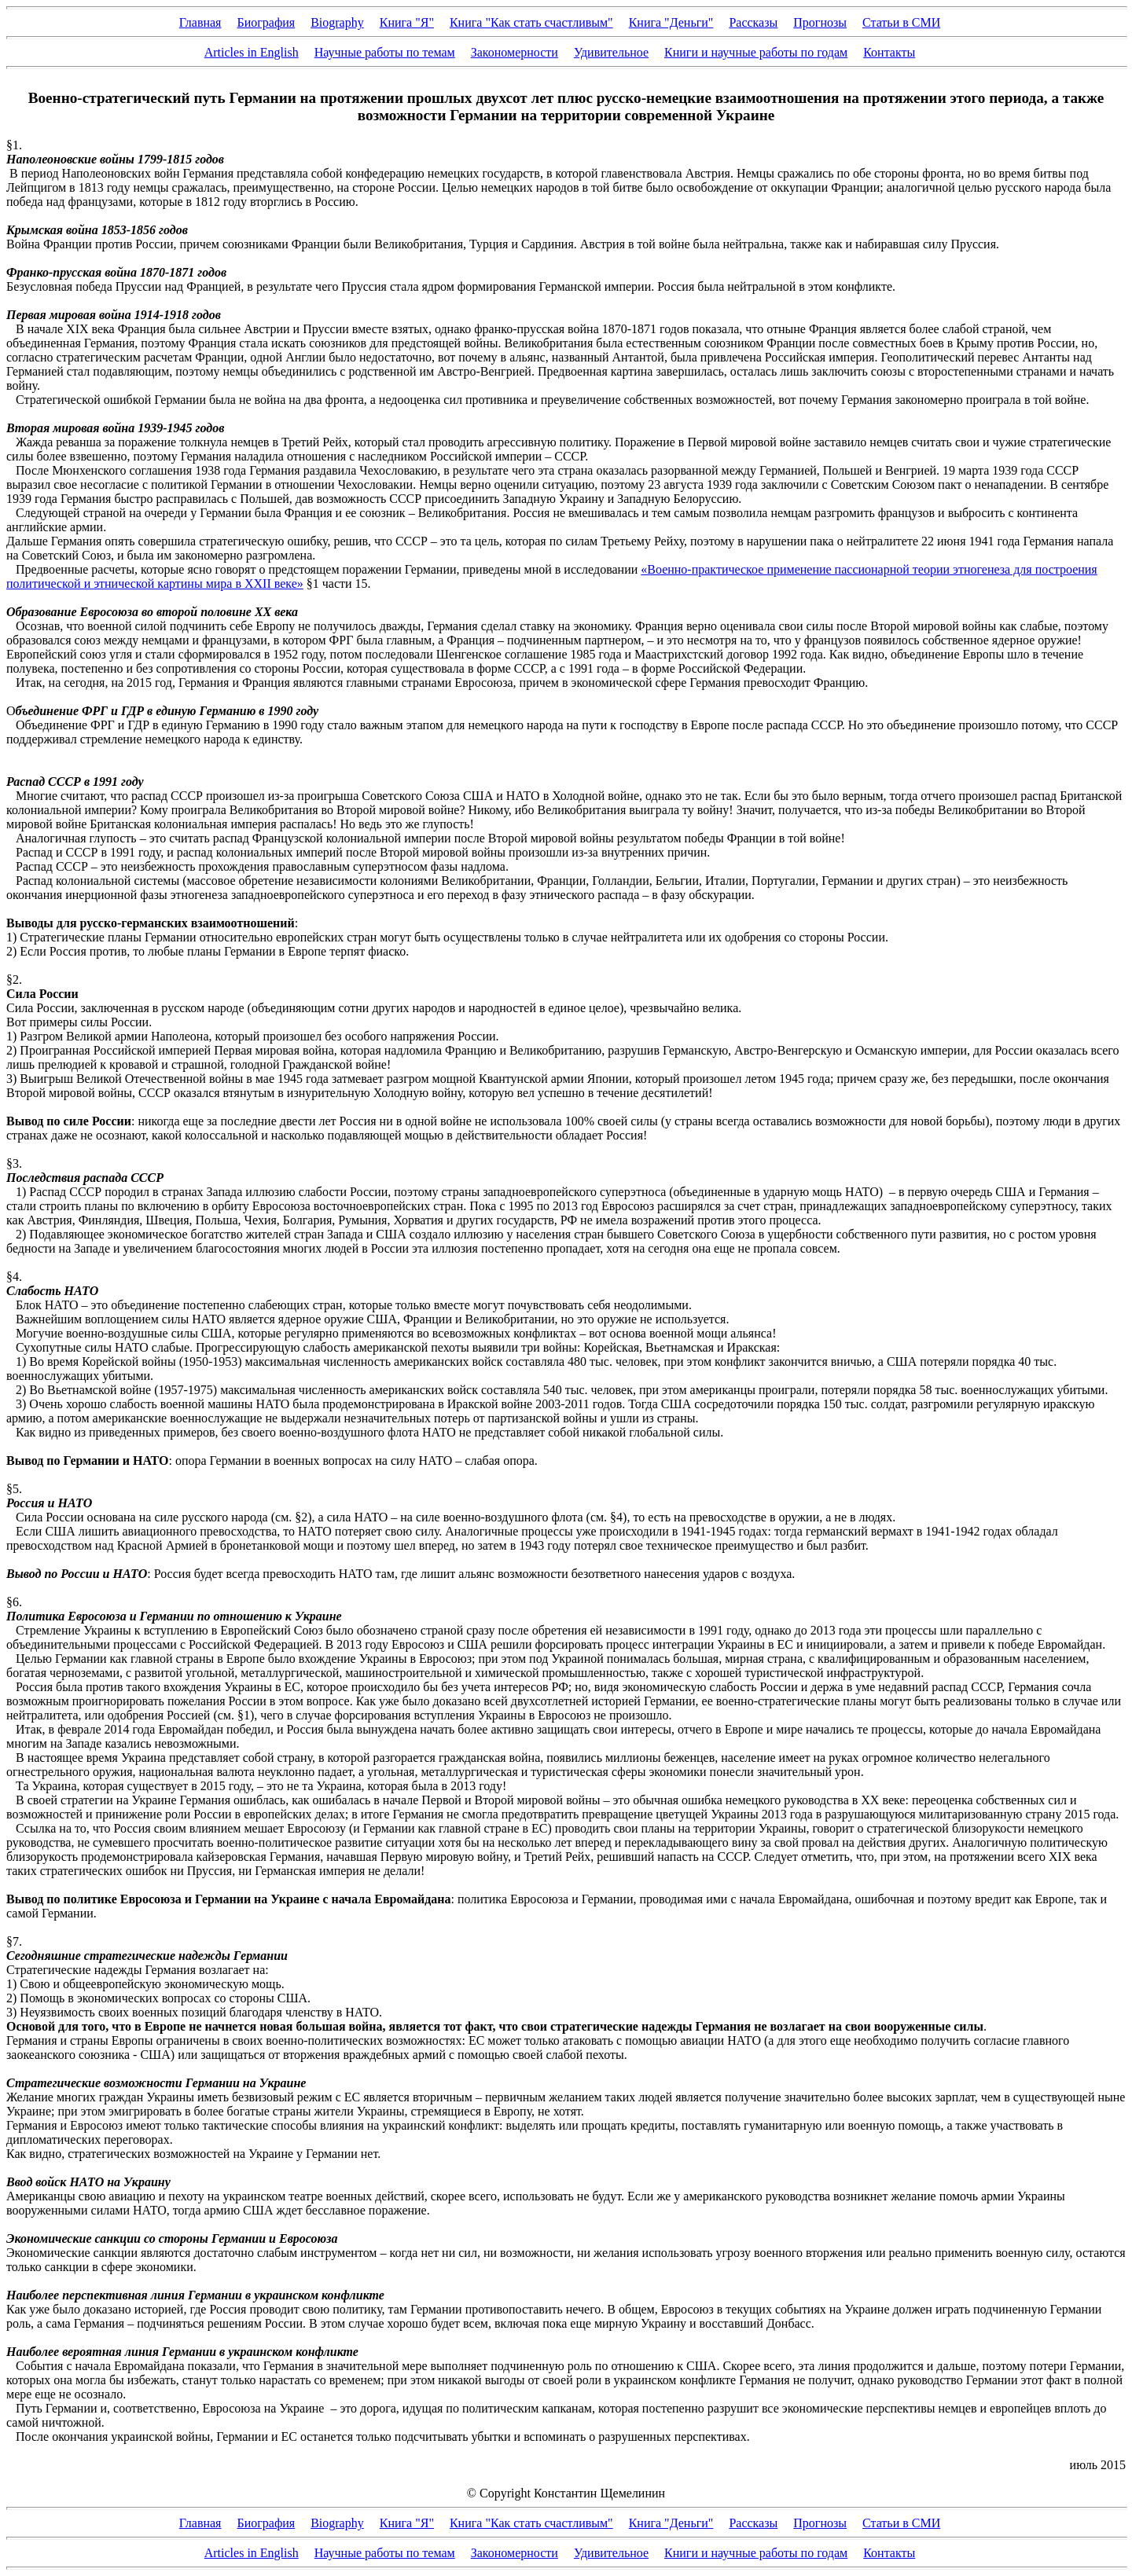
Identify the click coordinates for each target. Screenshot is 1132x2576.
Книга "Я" (407, 22)
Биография (266, 22)
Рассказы (753, 22)
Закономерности (514, 52)
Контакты (889, 52)
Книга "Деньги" (671, 22)
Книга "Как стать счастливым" (531, 22)
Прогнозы (820, 22)
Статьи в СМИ (901, 22)
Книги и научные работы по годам (755, 52)
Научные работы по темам (384, 52)
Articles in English (251, 52)
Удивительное (611, 52)
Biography (337, 22)
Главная (200, 22)
